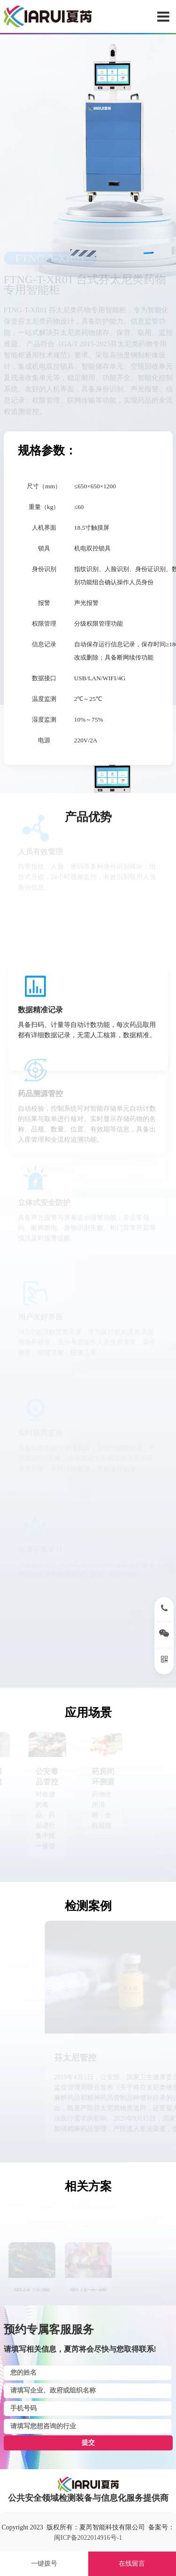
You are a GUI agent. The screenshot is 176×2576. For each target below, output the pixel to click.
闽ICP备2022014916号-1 (88, 2537)
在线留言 (132, 2563)
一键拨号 (44, 2563)
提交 (88, 2442)
